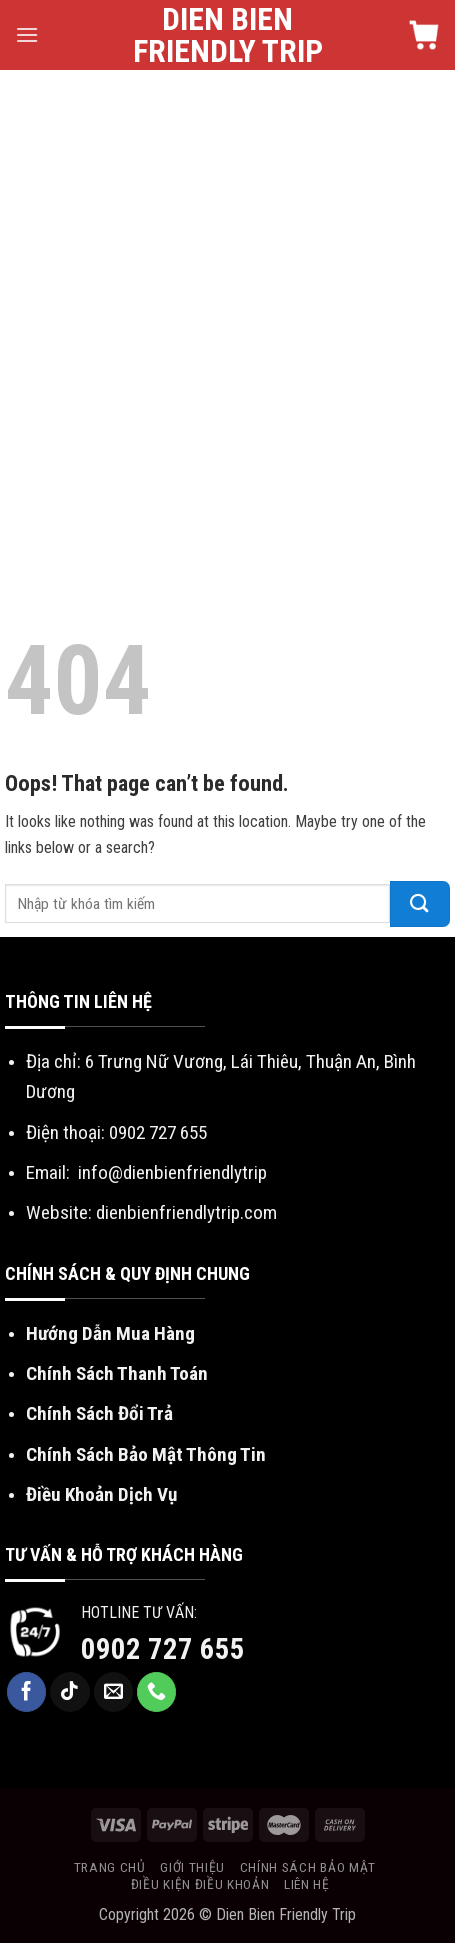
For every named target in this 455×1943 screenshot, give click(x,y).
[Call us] (157, 1692)
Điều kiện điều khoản (200, 1884)
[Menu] (27, 34)
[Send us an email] (114, 1692)
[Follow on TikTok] (70, 1692)
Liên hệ (307, 1884)
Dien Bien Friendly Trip (228, 35)
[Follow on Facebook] (27, 1692)
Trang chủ (110, 1867)
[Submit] (420, 904)
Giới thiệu (192, 1867)
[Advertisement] (227, 307)
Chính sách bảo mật (308, 1867)
